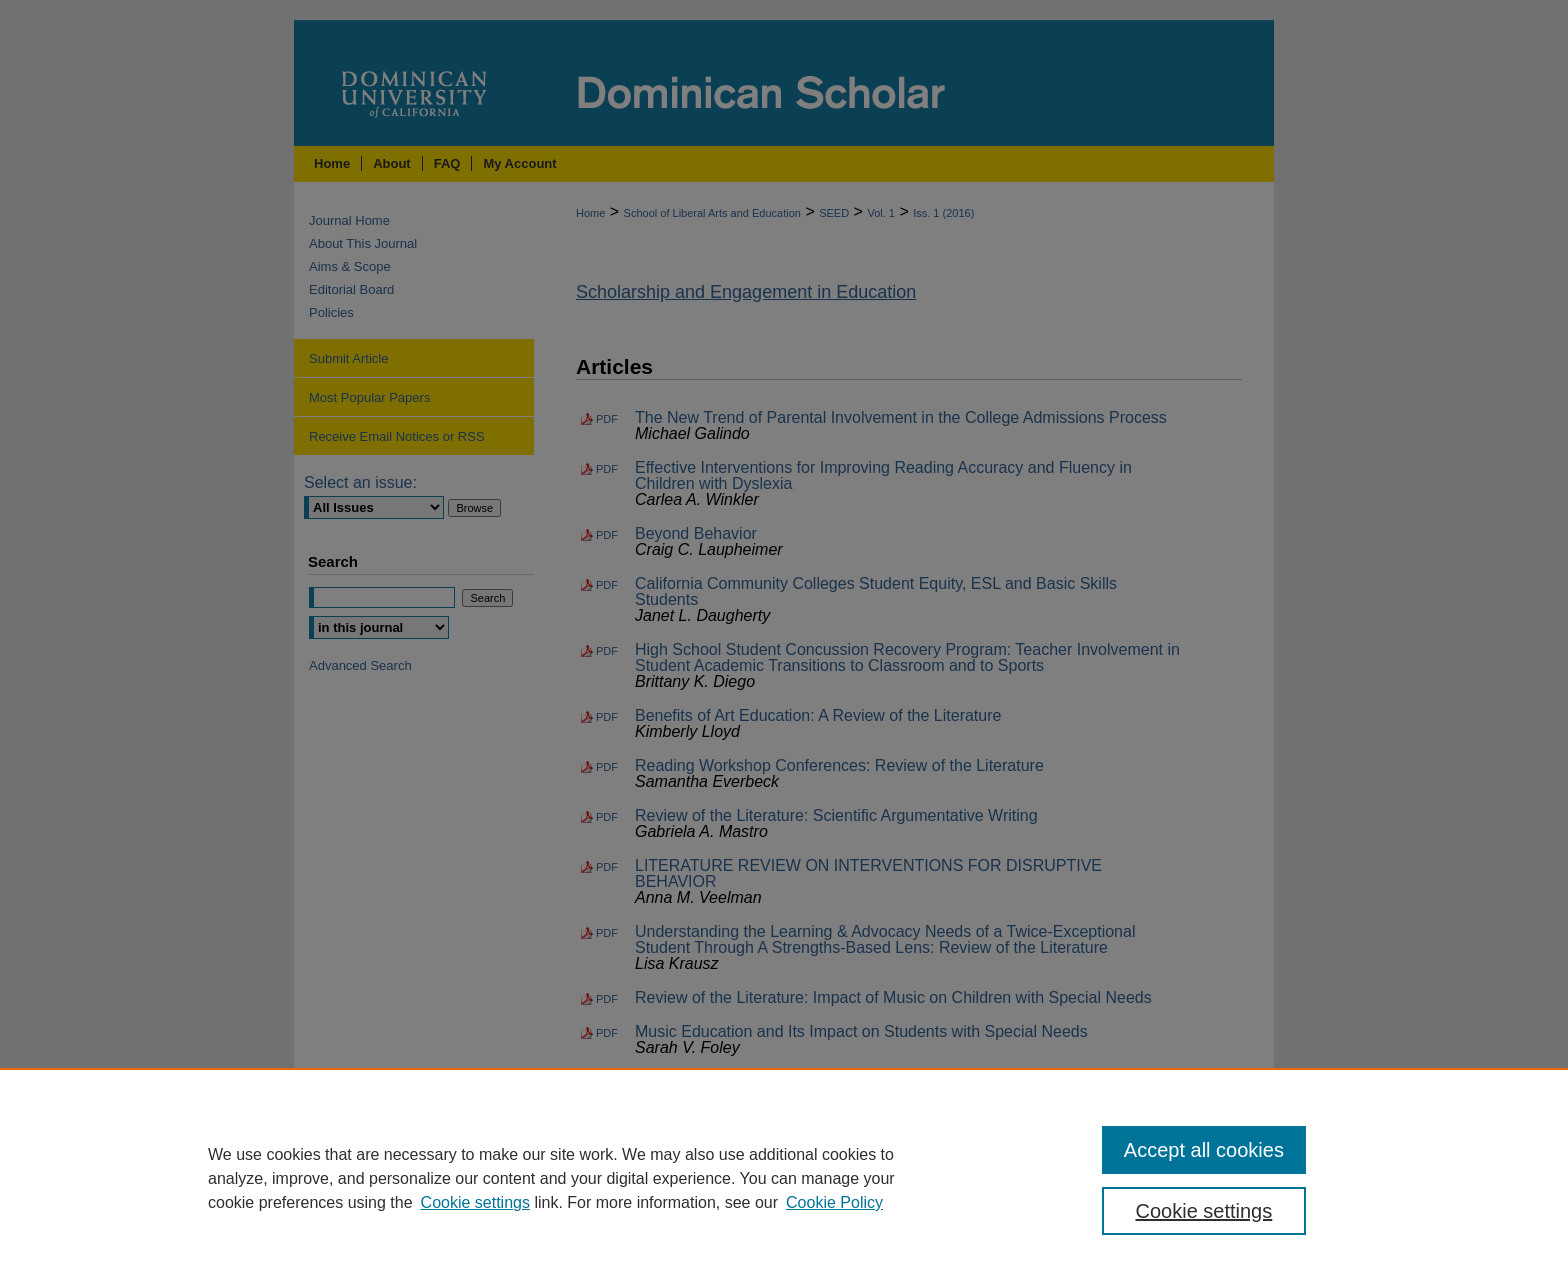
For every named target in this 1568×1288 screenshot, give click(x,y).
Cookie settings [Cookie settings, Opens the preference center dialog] (1204, 1211)
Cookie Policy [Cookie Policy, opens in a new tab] (834, 1202)
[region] (784, 1178)
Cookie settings (475, 1202)
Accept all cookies (1204, 1150)
